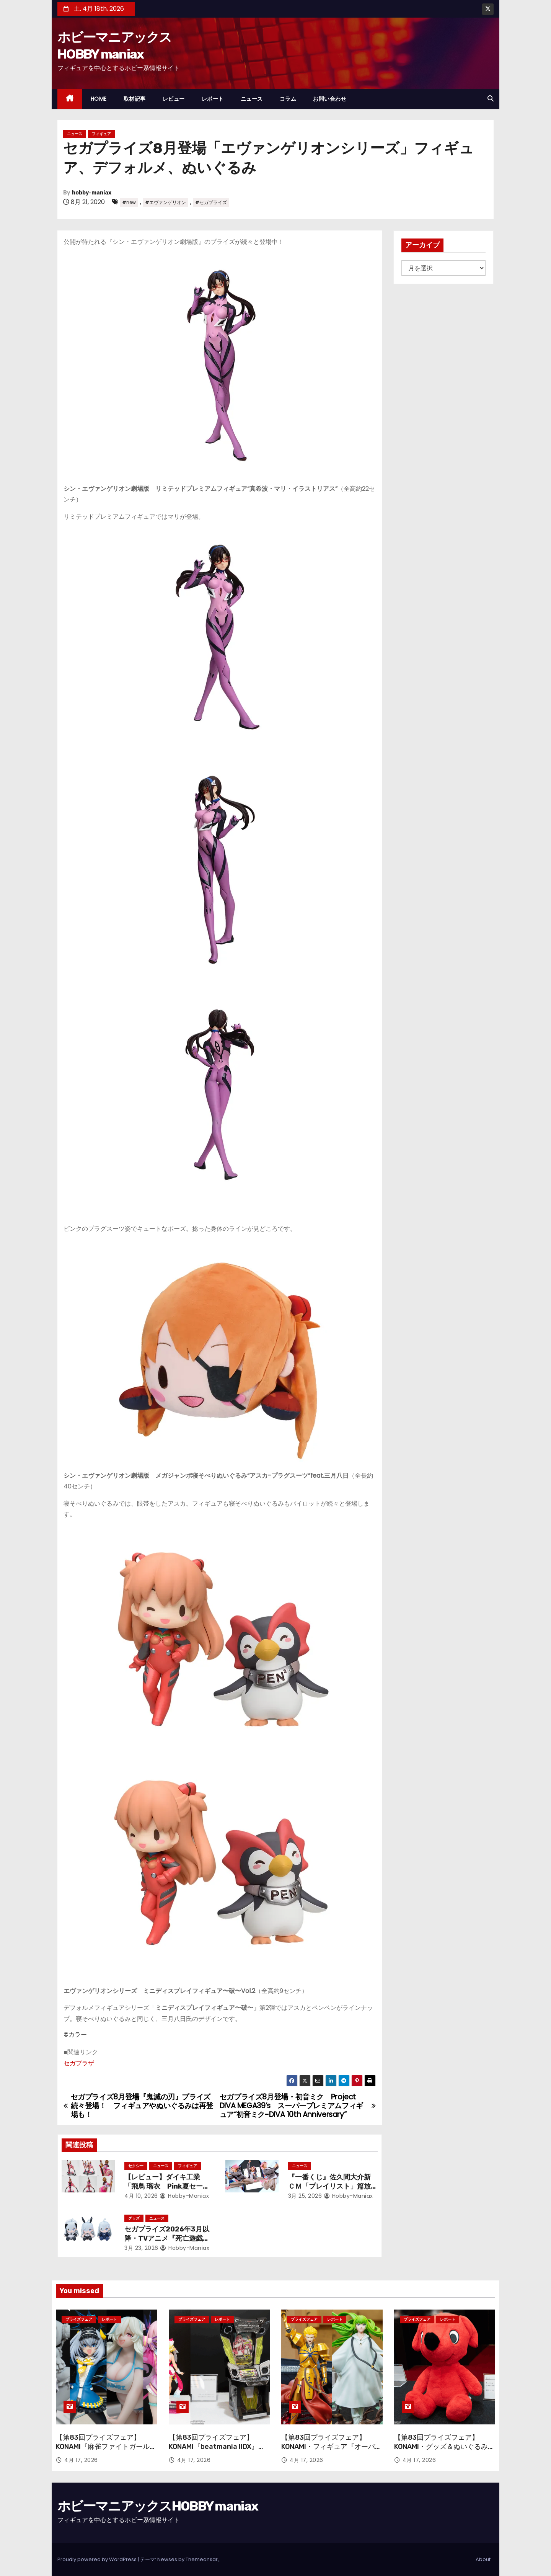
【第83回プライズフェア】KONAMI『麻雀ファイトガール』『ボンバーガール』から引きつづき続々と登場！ (106, 2451)
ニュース (252, 99)
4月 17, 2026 (81, 2460)
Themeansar (202, 2559)
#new (129, 202)
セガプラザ (79, 2063)
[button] (490, 98)
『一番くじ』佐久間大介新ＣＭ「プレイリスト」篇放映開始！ (329, 2186)
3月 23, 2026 (141, 2248)
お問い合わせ (329, 99)
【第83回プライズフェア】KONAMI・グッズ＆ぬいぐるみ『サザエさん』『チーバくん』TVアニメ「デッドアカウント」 (443, 2451)
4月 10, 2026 (141, 2196)
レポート (213, 99)
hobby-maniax (91, 192)
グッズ (134, 2218)
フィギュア (101, 134)
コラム (288, 99)
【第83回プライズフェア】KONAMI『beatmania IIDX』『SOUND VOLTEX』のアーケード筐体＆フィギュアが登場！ (218, 2451)
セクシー (135, 2166)
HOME (99, 99)
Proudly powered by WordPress (97, 2559)
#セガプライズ (211, 202)
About (483, 2559)
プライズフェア (78, 2319)
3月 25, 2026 (305, 2196)
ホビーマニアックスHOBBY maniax (157, 2506)
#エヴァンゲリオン (165, 202)
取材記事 (135, 99)
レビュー (174, 99)
